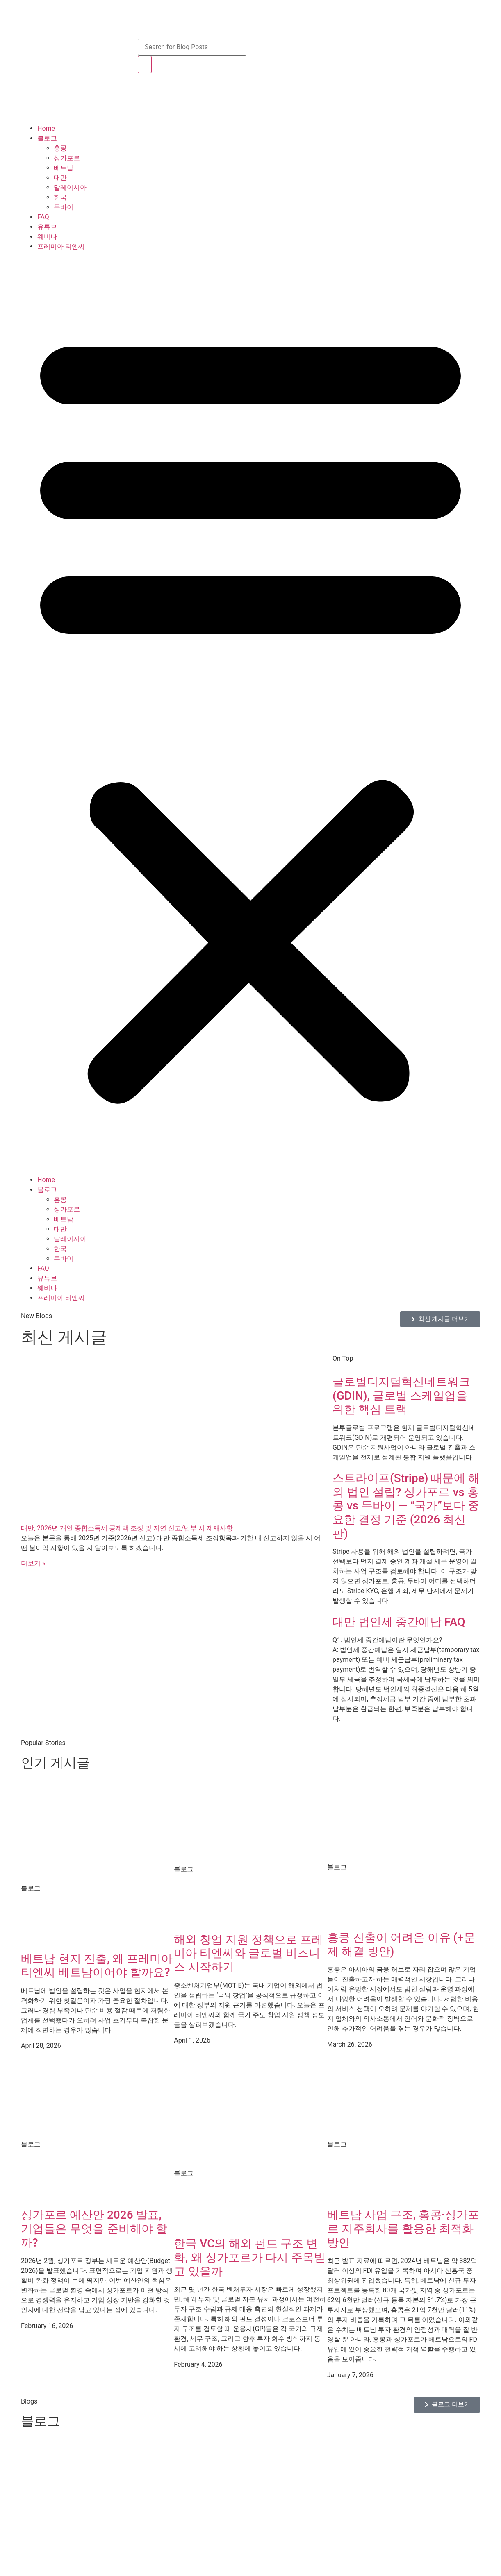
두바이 (63, 207)
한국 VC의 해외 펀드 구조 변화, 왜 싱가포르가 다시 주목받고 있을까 (250, 2257)
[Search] (145, 64)
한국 (60, 197)
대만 (60, 178)
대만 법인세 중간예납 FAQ (398, 1622)
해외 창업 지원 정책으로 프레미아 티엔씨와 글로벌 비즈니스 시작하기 (248, 1953)
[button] (250, 713)
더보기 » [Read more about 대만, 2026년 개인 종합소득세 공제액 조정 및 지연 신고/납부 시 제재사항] (33, 1563)
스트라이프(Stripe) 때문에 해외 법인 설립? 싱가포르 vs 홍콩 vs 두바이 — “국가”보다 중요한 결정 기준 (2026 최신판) (406, 1505)
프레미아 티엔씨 (61, 246)
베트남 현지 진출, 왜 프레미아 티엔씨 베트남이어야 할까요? (97, 1965)
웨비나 (47, 237)
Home (46, 128)
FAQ (43, 217)
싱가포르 (67, 158)
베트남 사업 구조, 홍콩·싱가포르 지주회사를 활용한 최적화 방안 (403, 2228)
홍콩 (60, 148)
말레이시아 (70, 187)
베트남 (63, 168)
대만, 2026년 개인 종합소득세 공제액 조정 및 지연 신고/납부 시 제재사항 (127, 1528)
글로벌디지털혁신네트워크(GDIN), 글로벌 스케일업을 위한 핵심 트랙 (401, 1395)
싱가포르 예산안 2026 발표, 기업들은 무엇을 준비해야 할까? (94, 2228)
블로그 (47, 138)
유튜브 (47, 227)
